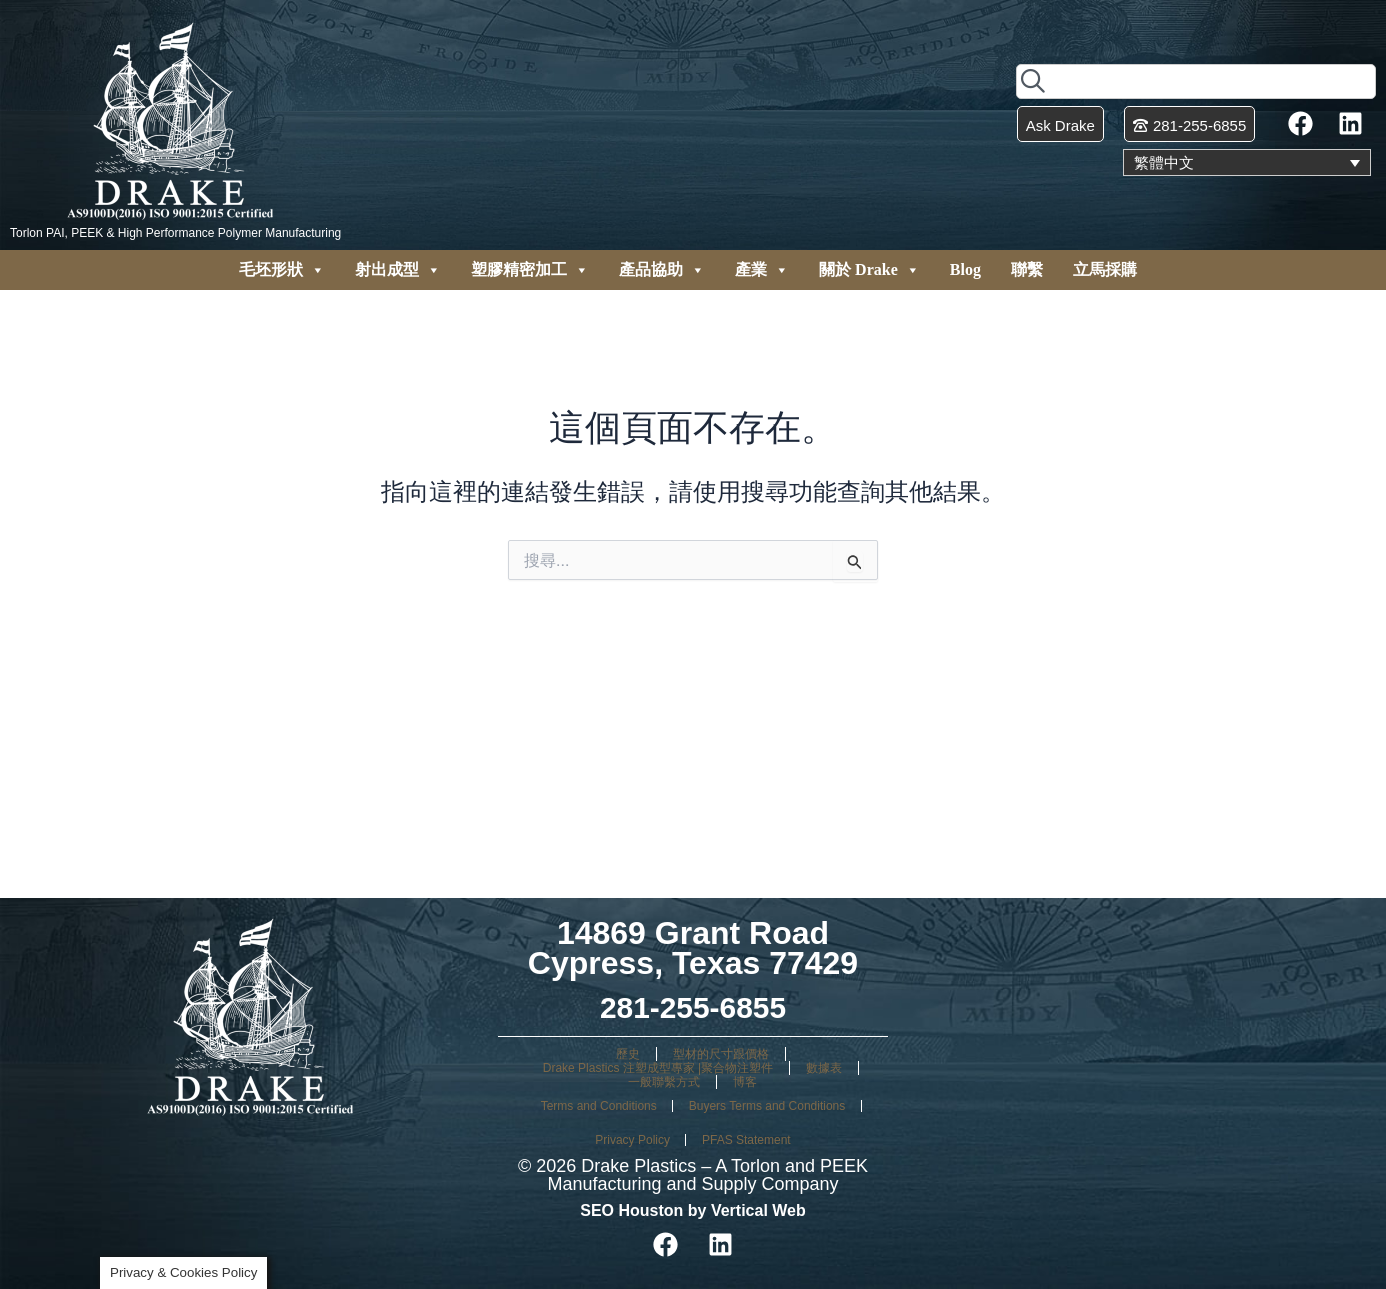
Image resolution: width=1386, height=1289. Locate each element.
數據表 (824, 1068)
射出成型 (398, 270)
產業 (762, 270)
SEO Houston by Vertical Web (693, 1210)
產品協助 (662, 270)
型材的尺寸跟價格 (721, 1054)
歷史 (628, 1054)
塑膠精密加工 (530, 270)
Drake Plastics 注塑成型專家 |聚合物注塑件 (658, 1068)
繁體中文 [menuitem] (1166, 163)
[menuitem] (1247, 163)
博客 (745, 1082)
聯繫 (1027, 269)
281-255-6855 (692, 1007)
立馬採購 (1105, 269)
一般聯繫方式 (664, 1082)
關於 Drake (869, 270)
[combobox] (1196, 80)
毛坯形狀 (282, 270)
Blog (965, 269)
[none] (1247, 163)
